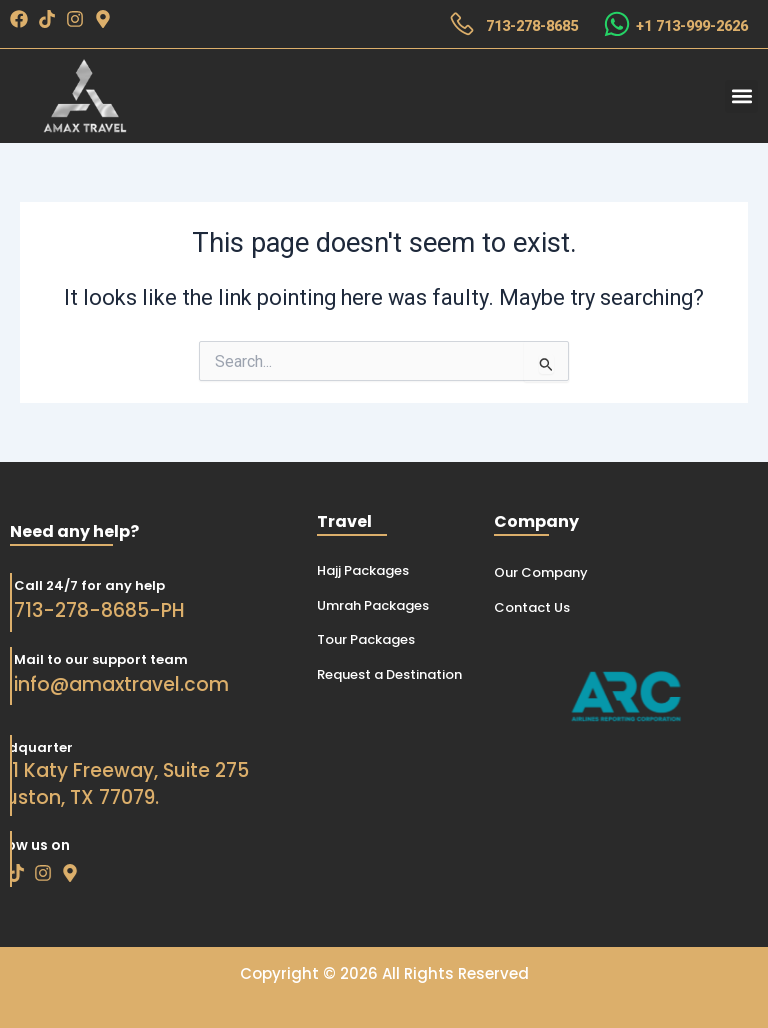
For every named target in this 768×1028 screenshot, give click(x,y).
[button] (741, 96)
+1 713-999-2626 (692, 26)
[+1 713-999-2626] (617, 24)
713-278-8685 (532, 26)
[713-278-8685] (462, 24)
